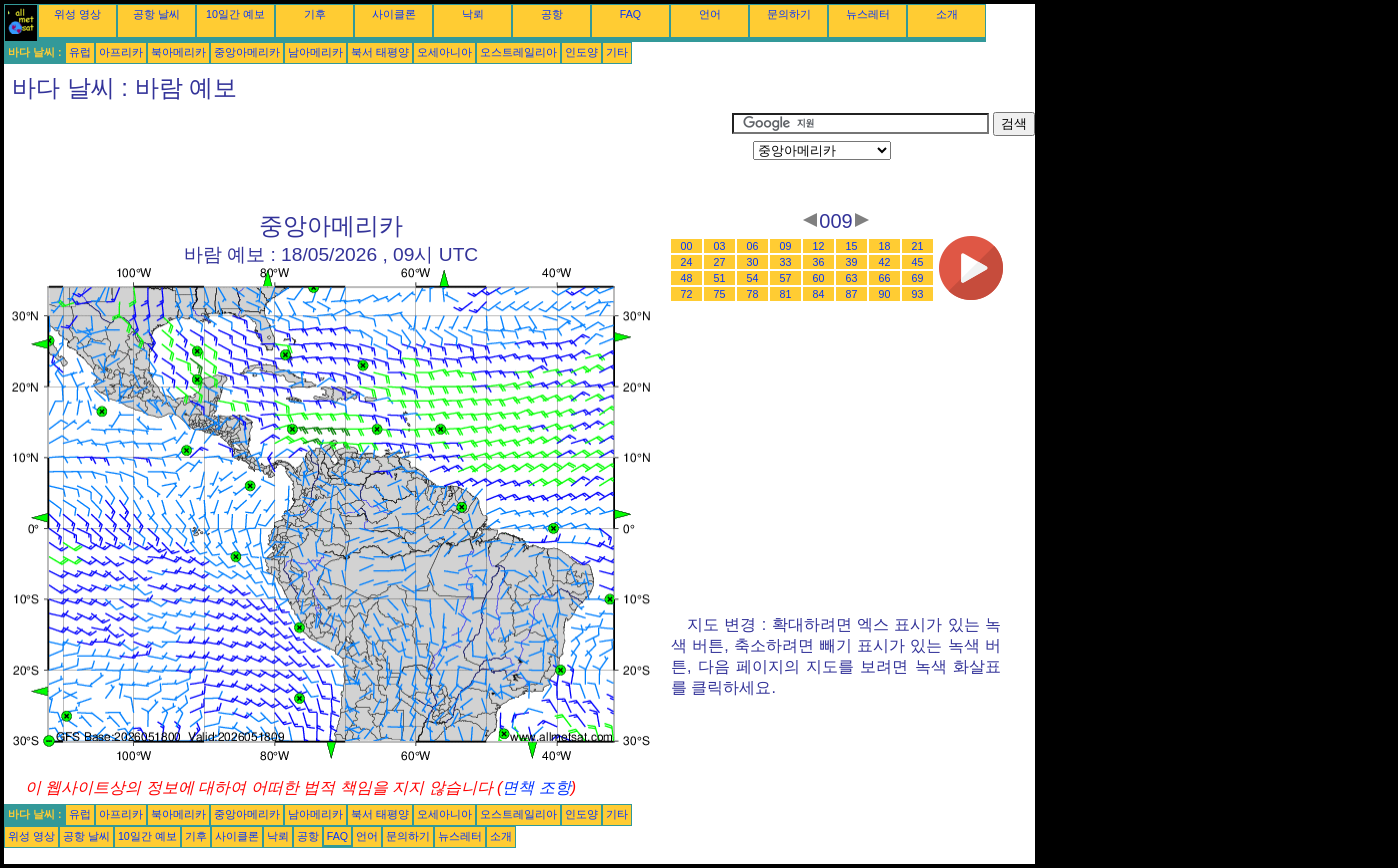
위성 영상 (77, 14)
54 (753, 278)
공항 (552, 14)
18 (885, 246)
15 (852, 246)
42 (885, 262)
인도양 (581, 52)
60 (819, 278)
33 (786, 262)
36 (819, 262)
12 (819, 246)
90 (885, 294)
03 (720, 246)
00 (687, 246)
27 (720, 262)
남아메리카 (315, 52)
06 (753, 246)
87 (852, 294)
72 (687, 294)
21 (918, 246)
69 (918, 278)
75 (720, 294)
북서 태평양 (380, 52)
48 (687, 278)
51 (720, 278)
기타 (617, 52)
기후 (315, 14)
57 (786, 278)
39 (852, 262)
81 (786, 294)
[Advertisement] (368, 157)
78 (753, 294)
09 (786, 246)
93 (918, 294)
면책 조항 (536, 787)
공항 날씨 (156, 14)
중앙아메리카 (247, 52)
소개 (947, 14)
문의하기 (789, 14)
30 (753, 262)
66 (885, 278)
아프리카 (121, 52)
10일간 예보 (235, 14)
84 (819, 294)
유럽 (80, 52)
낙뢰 (473, 14)
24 (687, 262)
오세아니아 (444, 52)
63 (852, 278)
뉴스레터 (868, 14)
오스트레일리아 (518, 52)
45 (918, 262)
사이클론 (394, 14)
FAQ (630, 14)
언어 (710, 14)
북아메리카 (178, 52)
